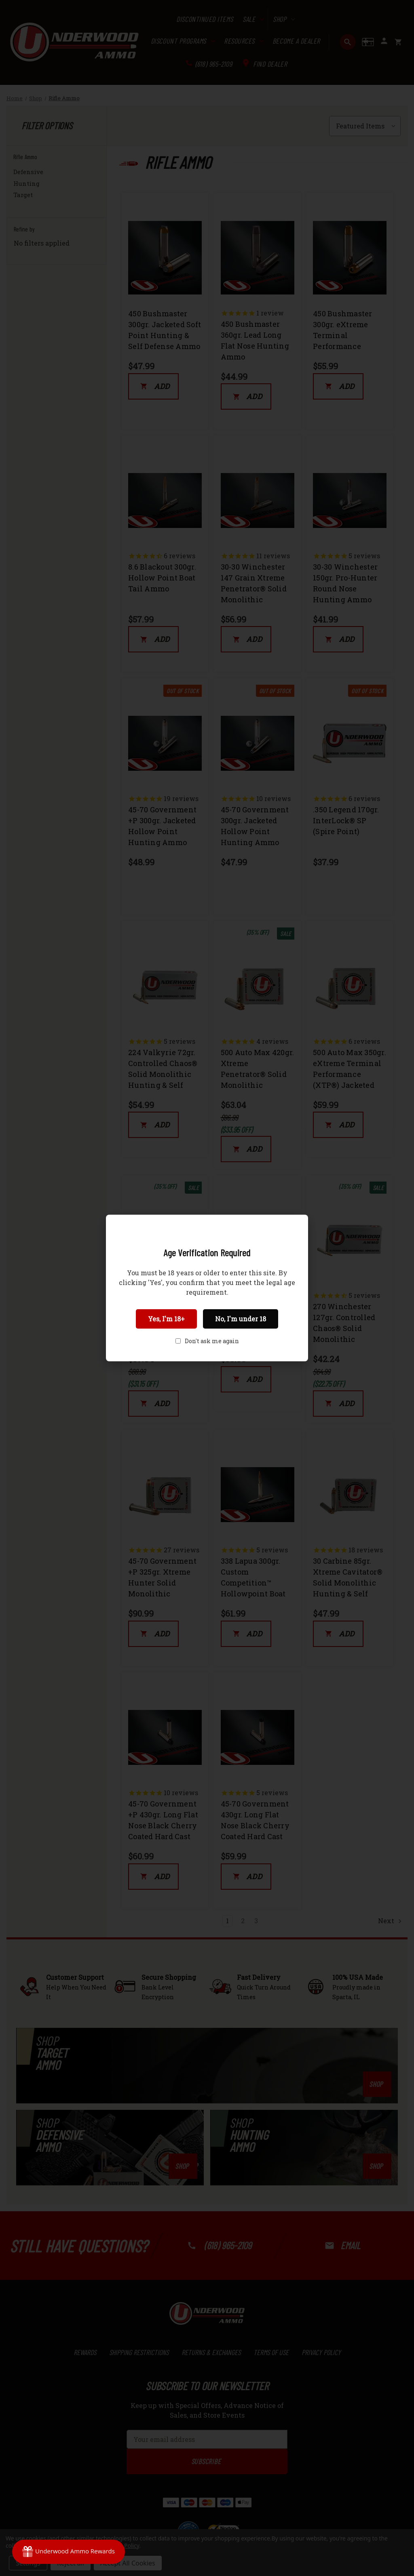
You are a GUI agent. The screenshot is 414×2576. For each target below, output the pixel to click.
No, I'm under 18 (240, 1318)
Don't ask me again (212, 1341)
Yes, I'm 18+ (166, 1318)
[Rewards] (68, 2552)
